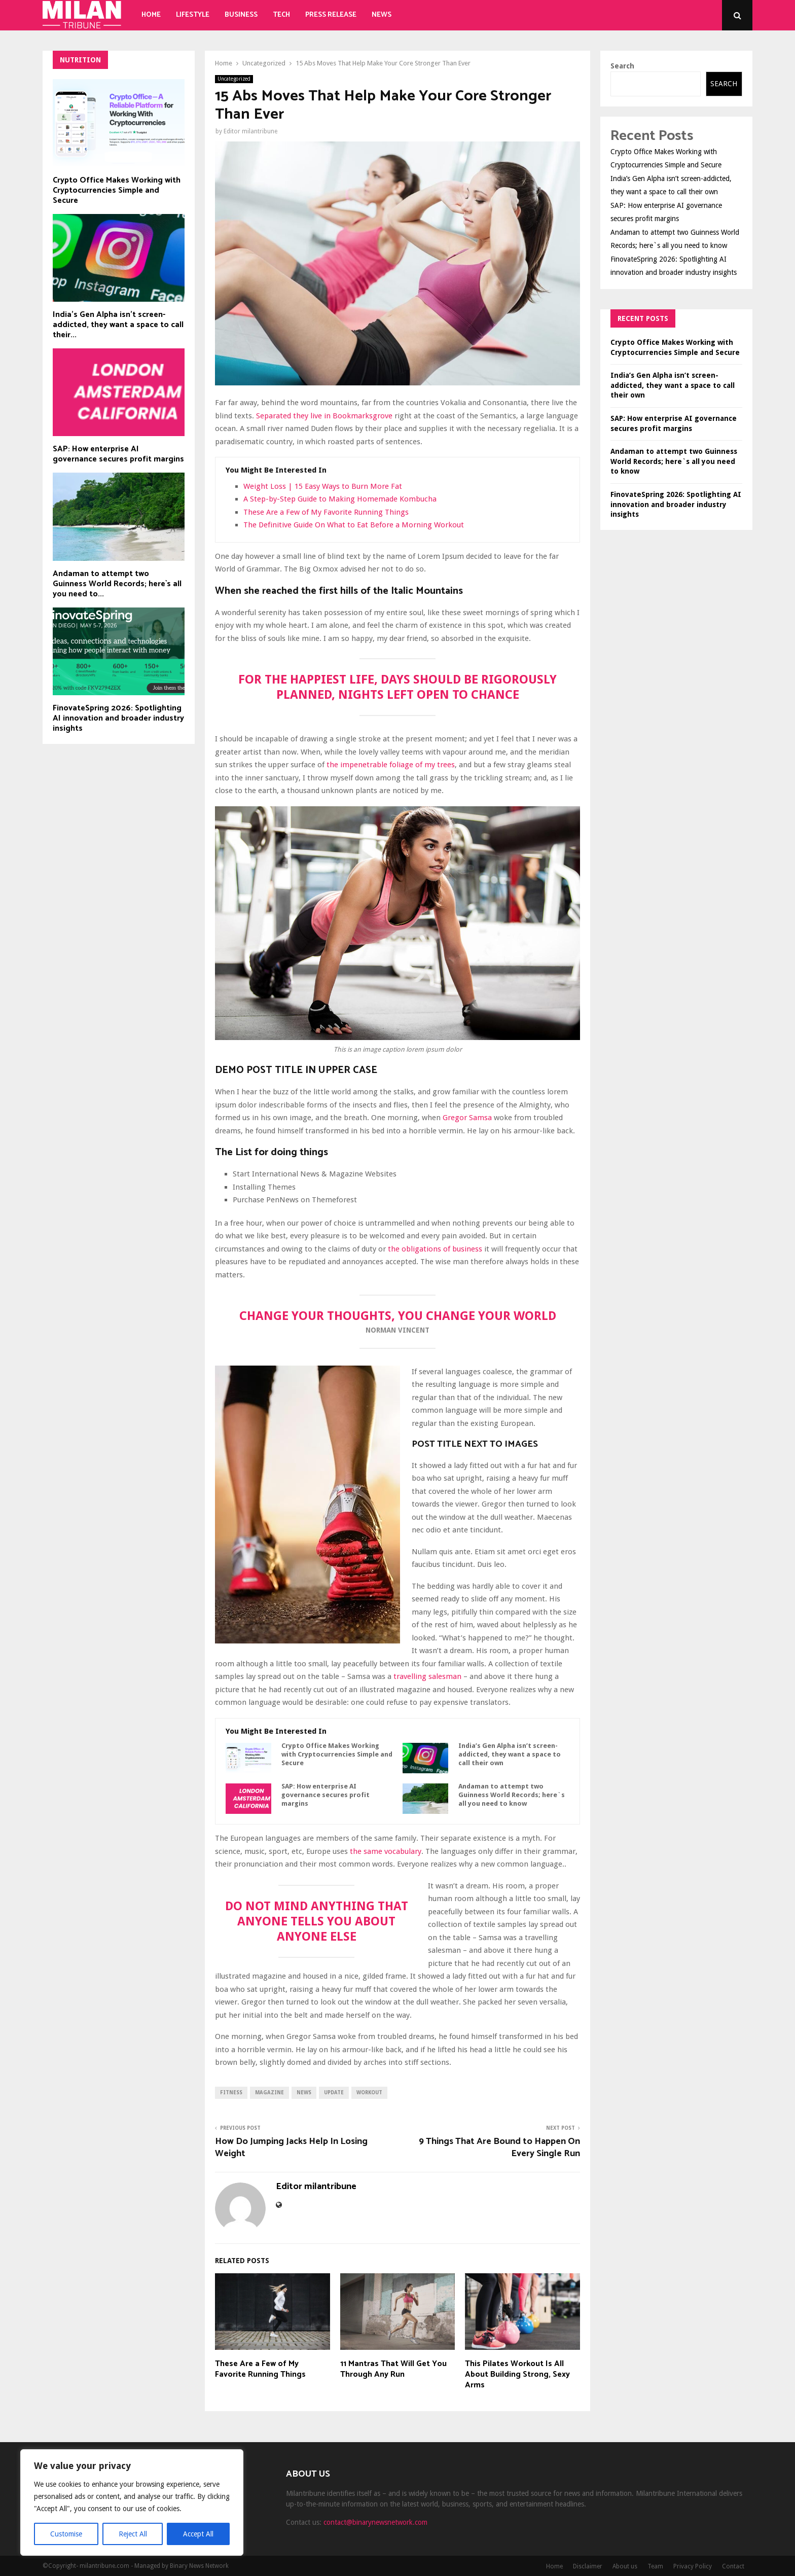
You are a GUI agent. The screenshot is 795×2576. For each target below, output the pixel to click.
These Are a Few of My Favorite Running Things (326, 512)
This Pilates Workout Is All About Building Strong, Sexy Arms (517, 2374)
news (304, 2092)
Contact (733, 2566)
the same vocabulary (385, 1851)
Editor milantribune (250, 131)
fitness (231, 2092)
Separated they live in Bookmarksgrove (324, 415)
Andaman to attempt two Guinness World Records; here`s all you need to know (511, 1794)
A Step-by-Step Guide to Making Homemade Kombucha (340, 499)
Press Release (330, 15)
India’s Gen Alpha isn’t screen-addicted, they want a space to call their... (118, 325)
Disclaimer (587, 2566)
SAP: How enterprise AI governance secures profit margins (325, 1794)
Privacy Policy (692, 2566)
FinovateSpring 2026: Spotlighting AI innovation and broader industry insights (118, 718)
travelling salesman (427, 1676)
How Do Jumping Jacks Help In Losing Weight (291, 2147)
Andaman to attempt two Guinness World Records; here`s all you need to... (117, 584)
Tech (281, 15)
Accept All (198, 2534)
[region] (131, 2502)
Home (151, 15)
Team (655, 2566)
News (381, 15)
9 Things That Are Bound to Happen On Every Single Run (499, 2147)
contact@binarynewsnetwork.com (375, 2522)
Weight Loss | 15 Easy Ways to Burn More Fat (322, 486)
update (334, 2092)
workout (369, 2092)
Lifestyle (192, 15)
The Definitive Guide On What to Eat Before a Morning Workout (353, 524)
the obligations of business (435, 1249)
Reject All (133, 2534)
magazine (269, 2092)
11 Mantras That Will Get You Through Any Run (393, 2369)
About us (624, 2566)
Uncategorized (234, 79)
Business (241, 15)
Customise (66, 2534)
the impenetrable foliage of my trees (389, 764)
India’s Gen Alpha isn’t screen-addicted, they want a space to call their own (509, 1754)
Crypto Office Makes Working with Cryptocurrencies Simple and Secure (336, 1754)
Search (622, 66)
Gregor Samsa (467, 1117)
